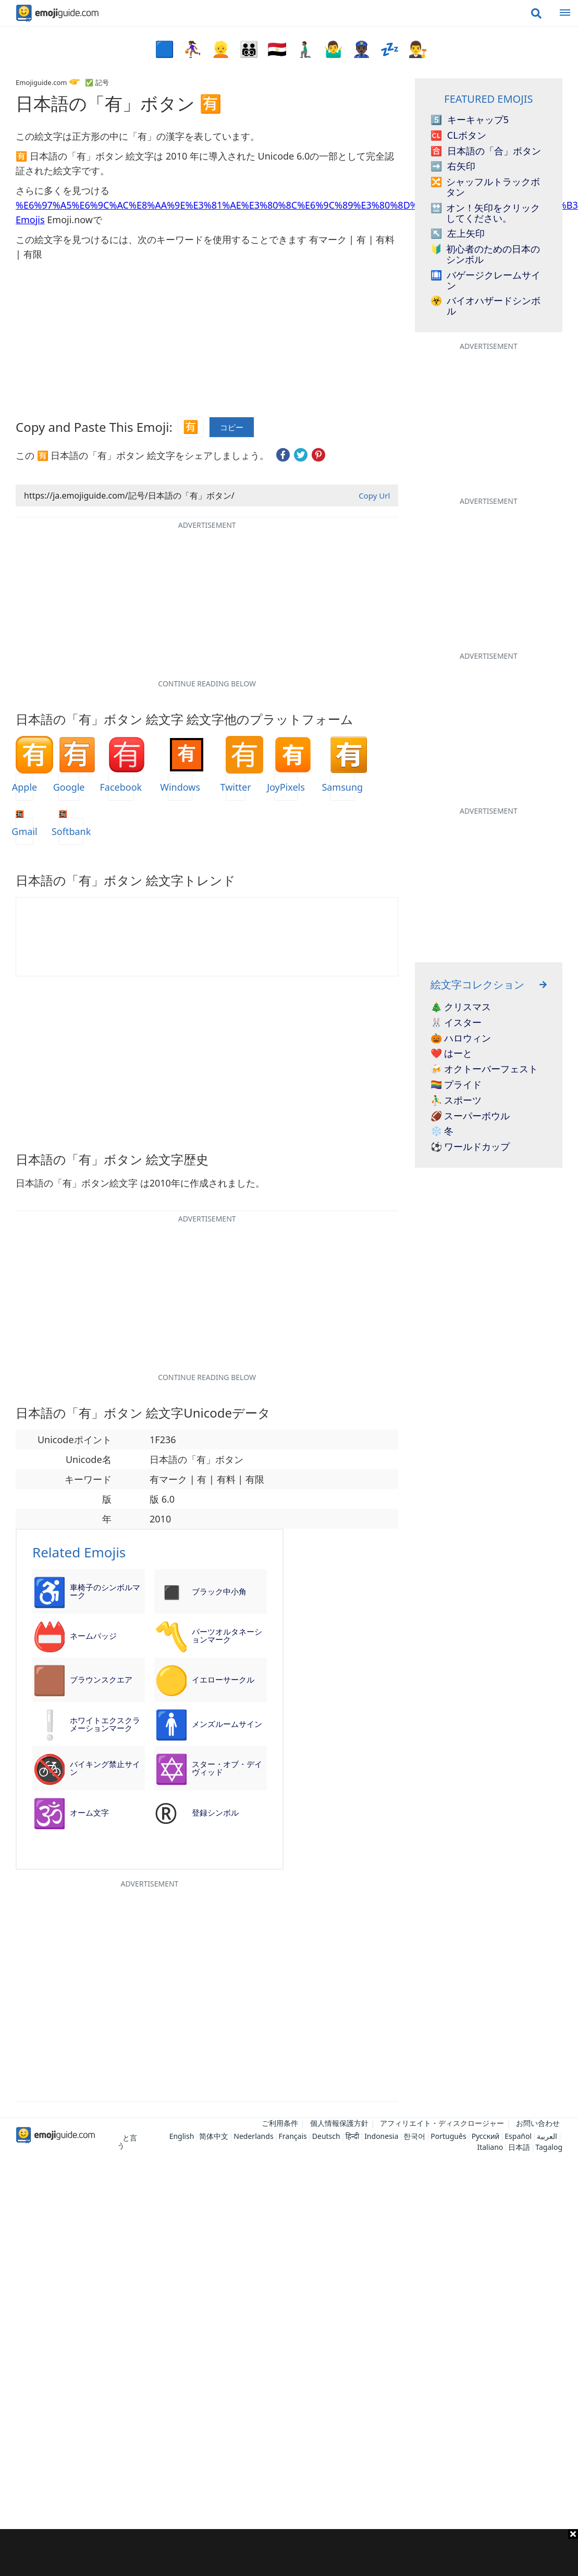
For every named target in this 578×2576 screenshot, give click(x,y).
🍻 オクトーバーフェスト (484, 1069)
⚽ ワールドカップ (470, 1147)
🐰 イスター (456, 1023)
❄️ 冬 (442, 1131)
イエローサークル (223, 1679)
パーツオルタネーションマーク (227, 1635)
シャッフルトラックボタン (485, 187)
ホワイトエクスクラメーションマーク (105, 1724)
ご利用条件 (280, 2123)
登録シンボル (215, 1812)
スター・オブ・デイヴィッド (227, 1768)
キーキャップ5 (470, 120)
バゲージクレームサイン (485, 280)
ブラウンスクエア (101, 1679)
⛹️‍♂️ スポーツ (456, 1100)
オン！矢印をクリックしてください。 (485, 213)
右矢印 (453, 166)
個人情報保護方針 (339, 2123)
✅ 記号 (96, 82)
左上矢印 (458, 233)
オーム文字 (89, 1812)
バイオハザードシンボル (485, 306)
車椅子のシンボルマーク (105, 1591)
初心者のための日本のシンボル (485, 254)
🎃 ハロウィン (461, 1038)
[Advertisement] (289, 2552)
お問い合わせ (538, 2123)
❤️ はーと (452, 1053)
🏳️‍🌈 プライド (456, 1085)
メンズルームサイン (227, 1724)
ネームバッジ (93, 1635)
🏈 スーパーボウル (470, 1116)
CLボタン (458, 135)
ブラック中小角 (219, 1591)
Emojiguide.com (41, 82)
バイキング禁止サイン (105, 1768)
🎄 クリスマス (461, 1007)
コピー (232, 427)
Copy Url (374, 495)
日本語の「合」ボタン (486, 151)
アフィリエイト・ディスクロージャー (442, 2123)
